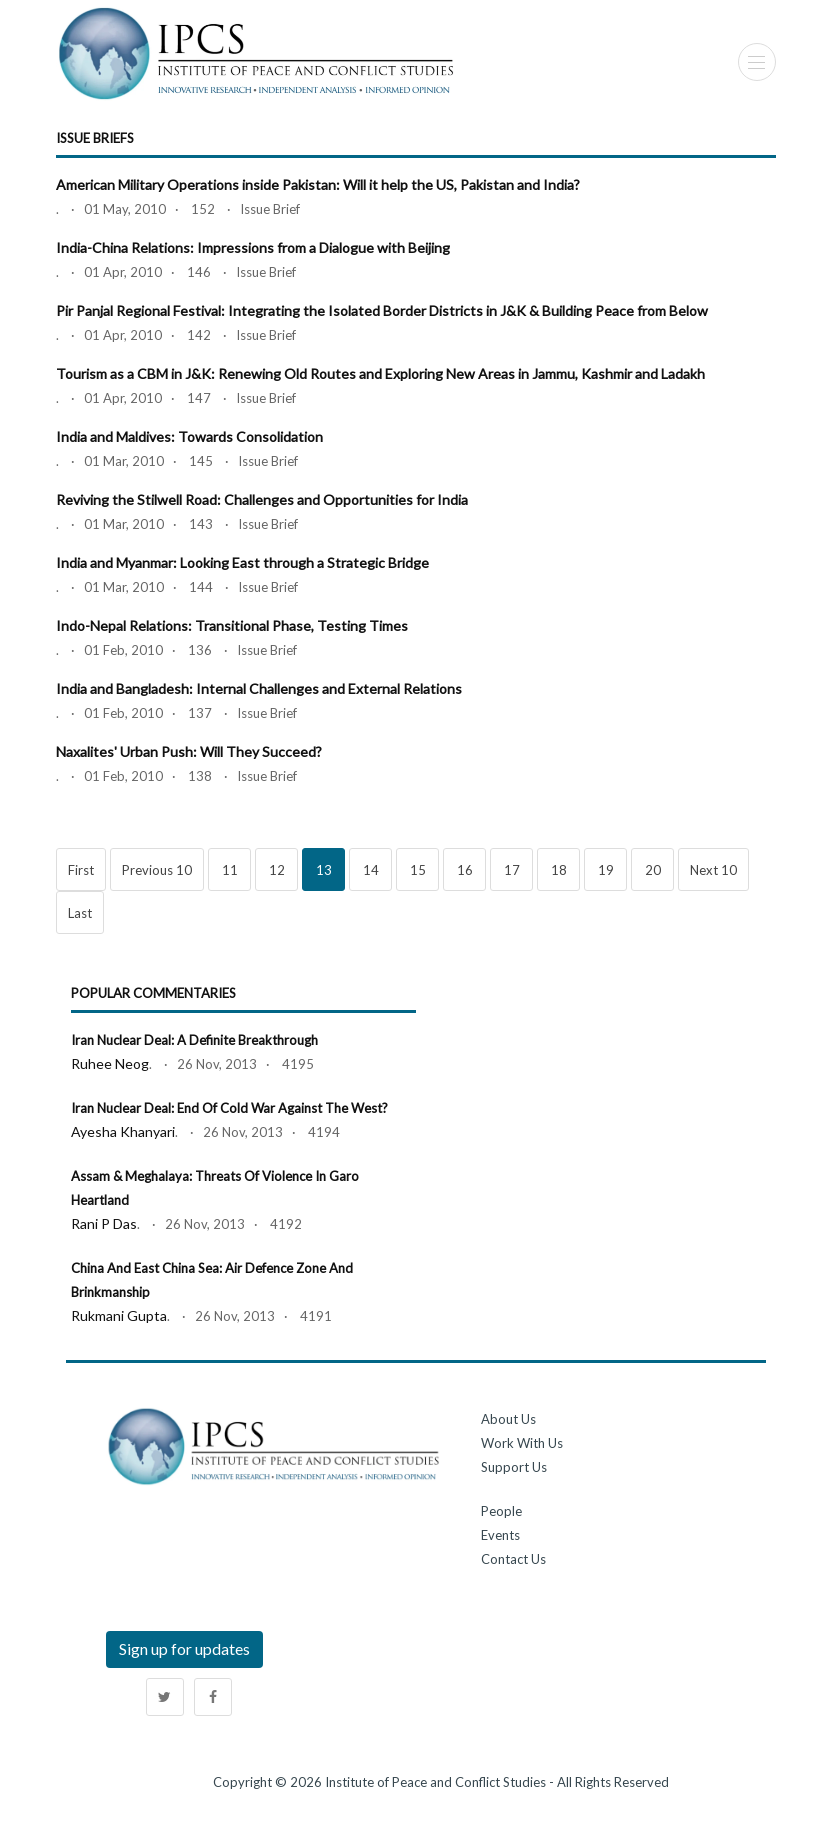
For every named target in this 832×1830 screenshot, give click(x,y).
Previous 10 (157, 870)
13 (324, 870)
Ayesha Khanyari (123, 1131)
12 (277, 870)
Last (80, 913)
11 (230, 870)
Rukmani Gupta (119, 1315)
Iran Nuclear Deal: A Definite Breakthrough (194, 1040)
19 (606, 870)
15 (418, 870)
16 (465, 870)
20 (653, 870)
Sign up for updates (184, 1648)
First (81, 870)
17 (512, 870)
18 (559, 870)
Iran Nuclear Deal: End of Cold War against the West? (229, 1108)
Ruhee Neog (110, 1063)
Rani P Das (104, 1223)
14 (371, 870)
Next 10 (713, 870)
